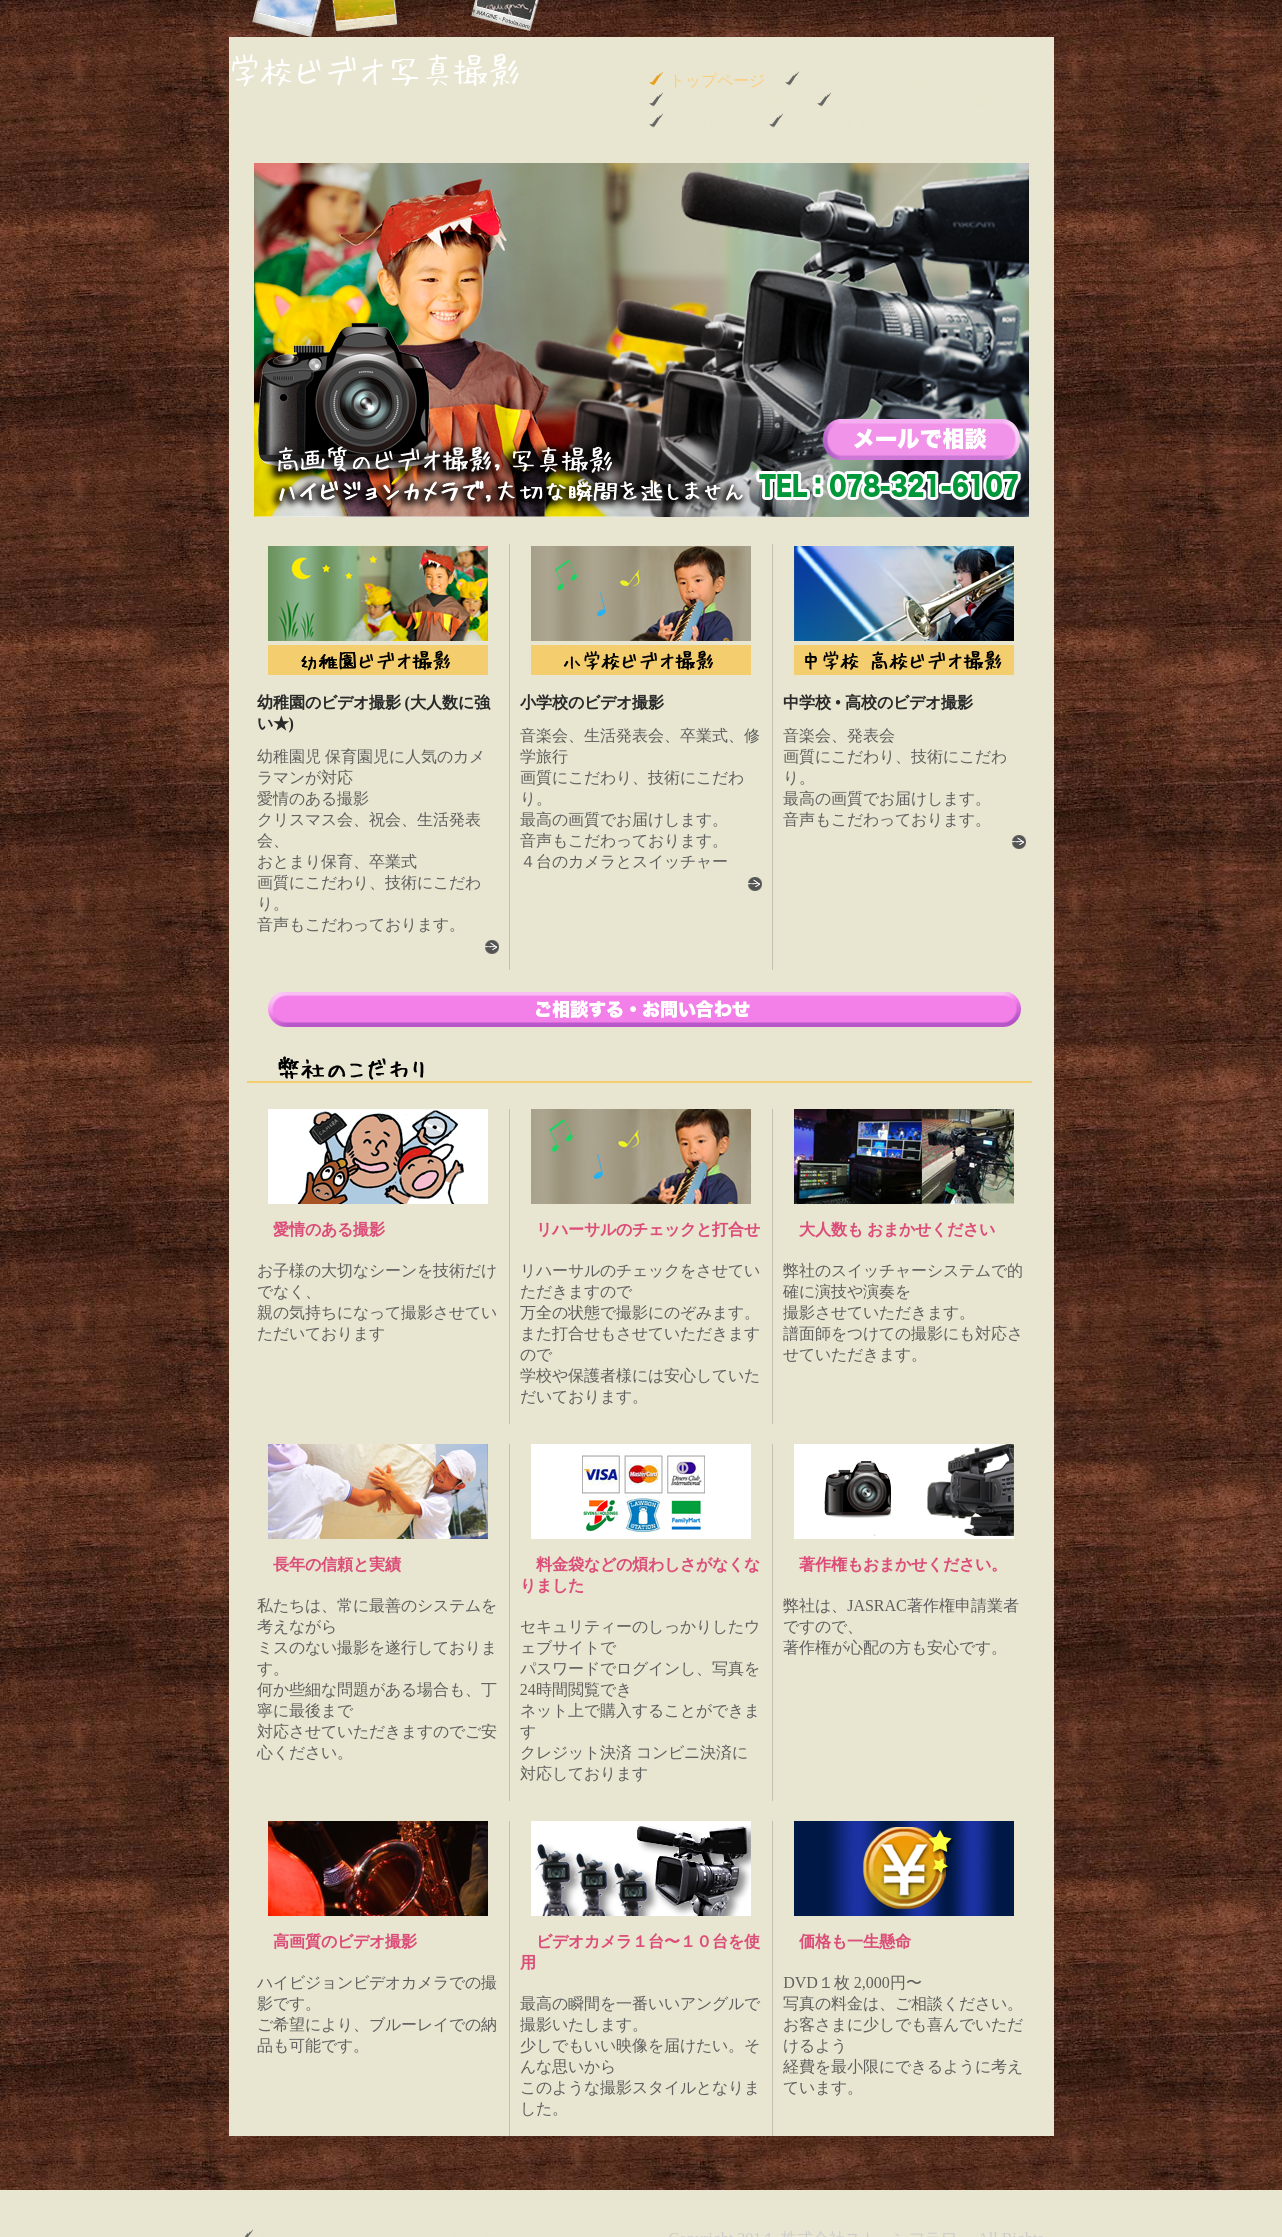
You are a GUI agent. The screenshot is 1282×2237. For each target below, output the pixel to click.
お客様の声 (709, 122)
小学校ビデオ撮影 (733, 101)
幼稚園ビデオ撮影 (869, 80)
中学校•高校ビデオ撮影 (920, 101)
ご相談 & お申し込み (863, 122)
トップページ (717, 80)
